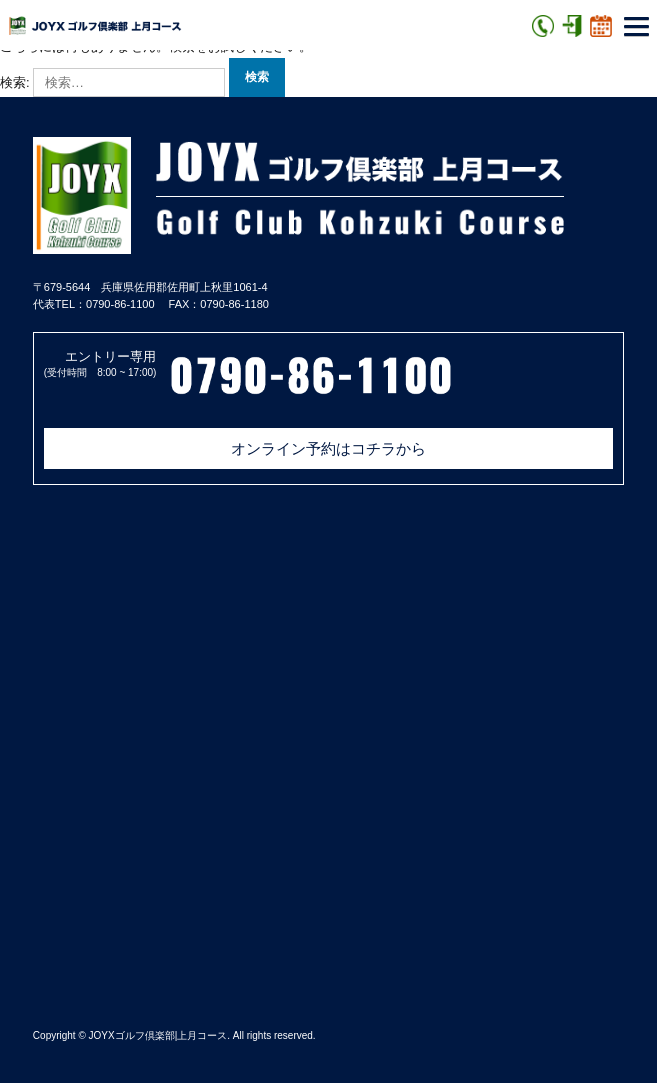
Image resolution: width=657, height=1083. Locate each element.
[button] (636, 29)
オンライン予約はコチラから (328, 448)
